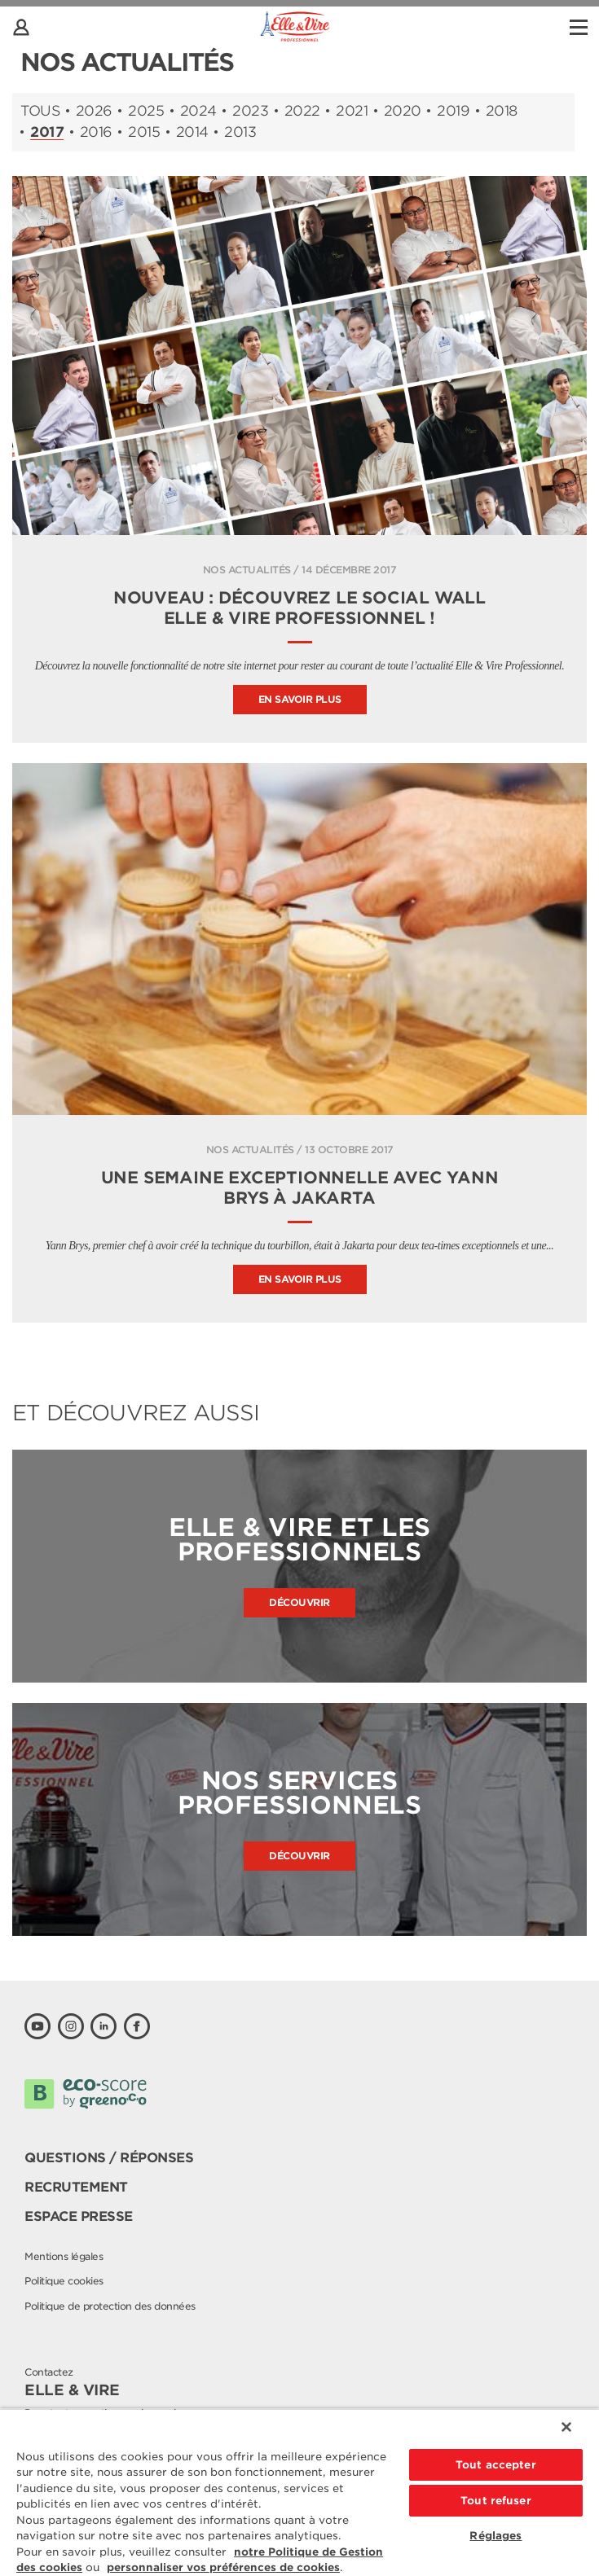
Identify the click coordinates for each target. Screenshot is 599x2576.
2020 (402, 111)
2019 (453, 111)
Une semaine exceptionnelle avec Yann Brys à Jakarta (300, 1188)
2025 (146, 111)
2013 (240, 132)
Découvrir (299, 1602)
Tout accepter (496, 2465)
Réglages (495, 2536)
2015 (144, 132)
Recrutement (76, 2187)
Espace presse (78, 2216)
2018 (502, 111)
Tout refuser (495, 2501)
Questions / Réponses (108, 2158)
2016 (96, 132)
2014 (192, 132)
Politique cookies (64, 2281)
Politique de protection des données (110, 2306)
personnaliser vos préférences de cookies (223, 2567)
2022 (302, 111)
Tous (39, 111)
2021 (352, 111)
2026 (94, 111)
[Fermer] (566, 2427)
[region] (299, 2492)
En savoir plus (299, 699)
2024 (198, 111)
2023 (250, 111)
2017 (47, 132)
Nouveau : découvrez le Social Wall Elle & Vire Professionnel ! (299, 608)
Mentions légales (63, 2256)
